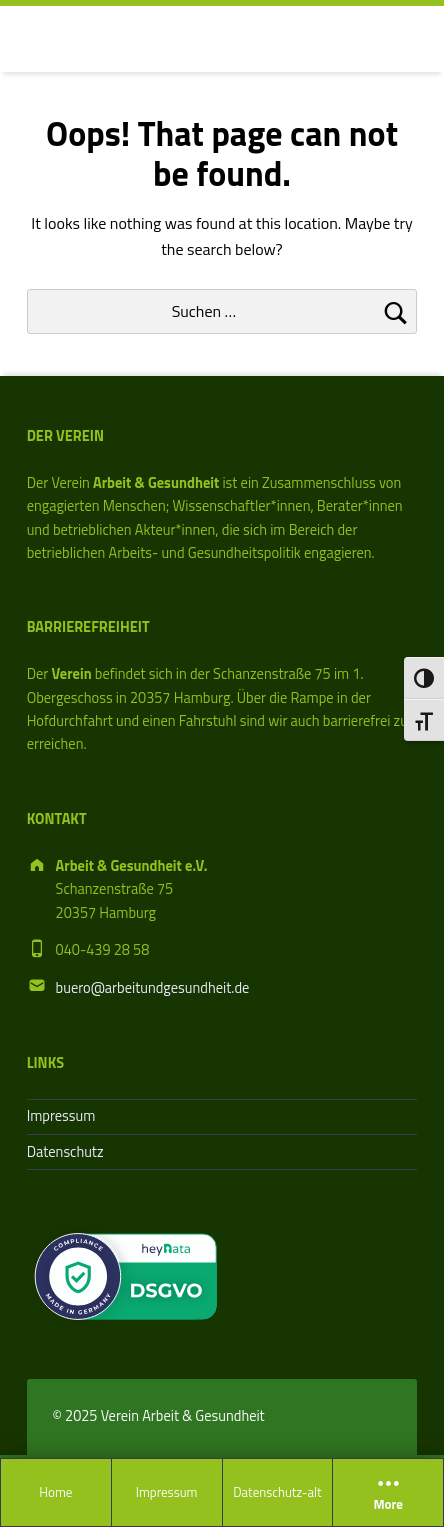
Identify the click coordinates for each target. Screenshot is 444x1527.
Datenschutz (65, 1152)
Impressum (167, 1492)
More (388, 1493)
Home (55, 1492)
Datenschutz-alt (277, 1492)
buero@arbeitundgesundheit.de (153, 988)
